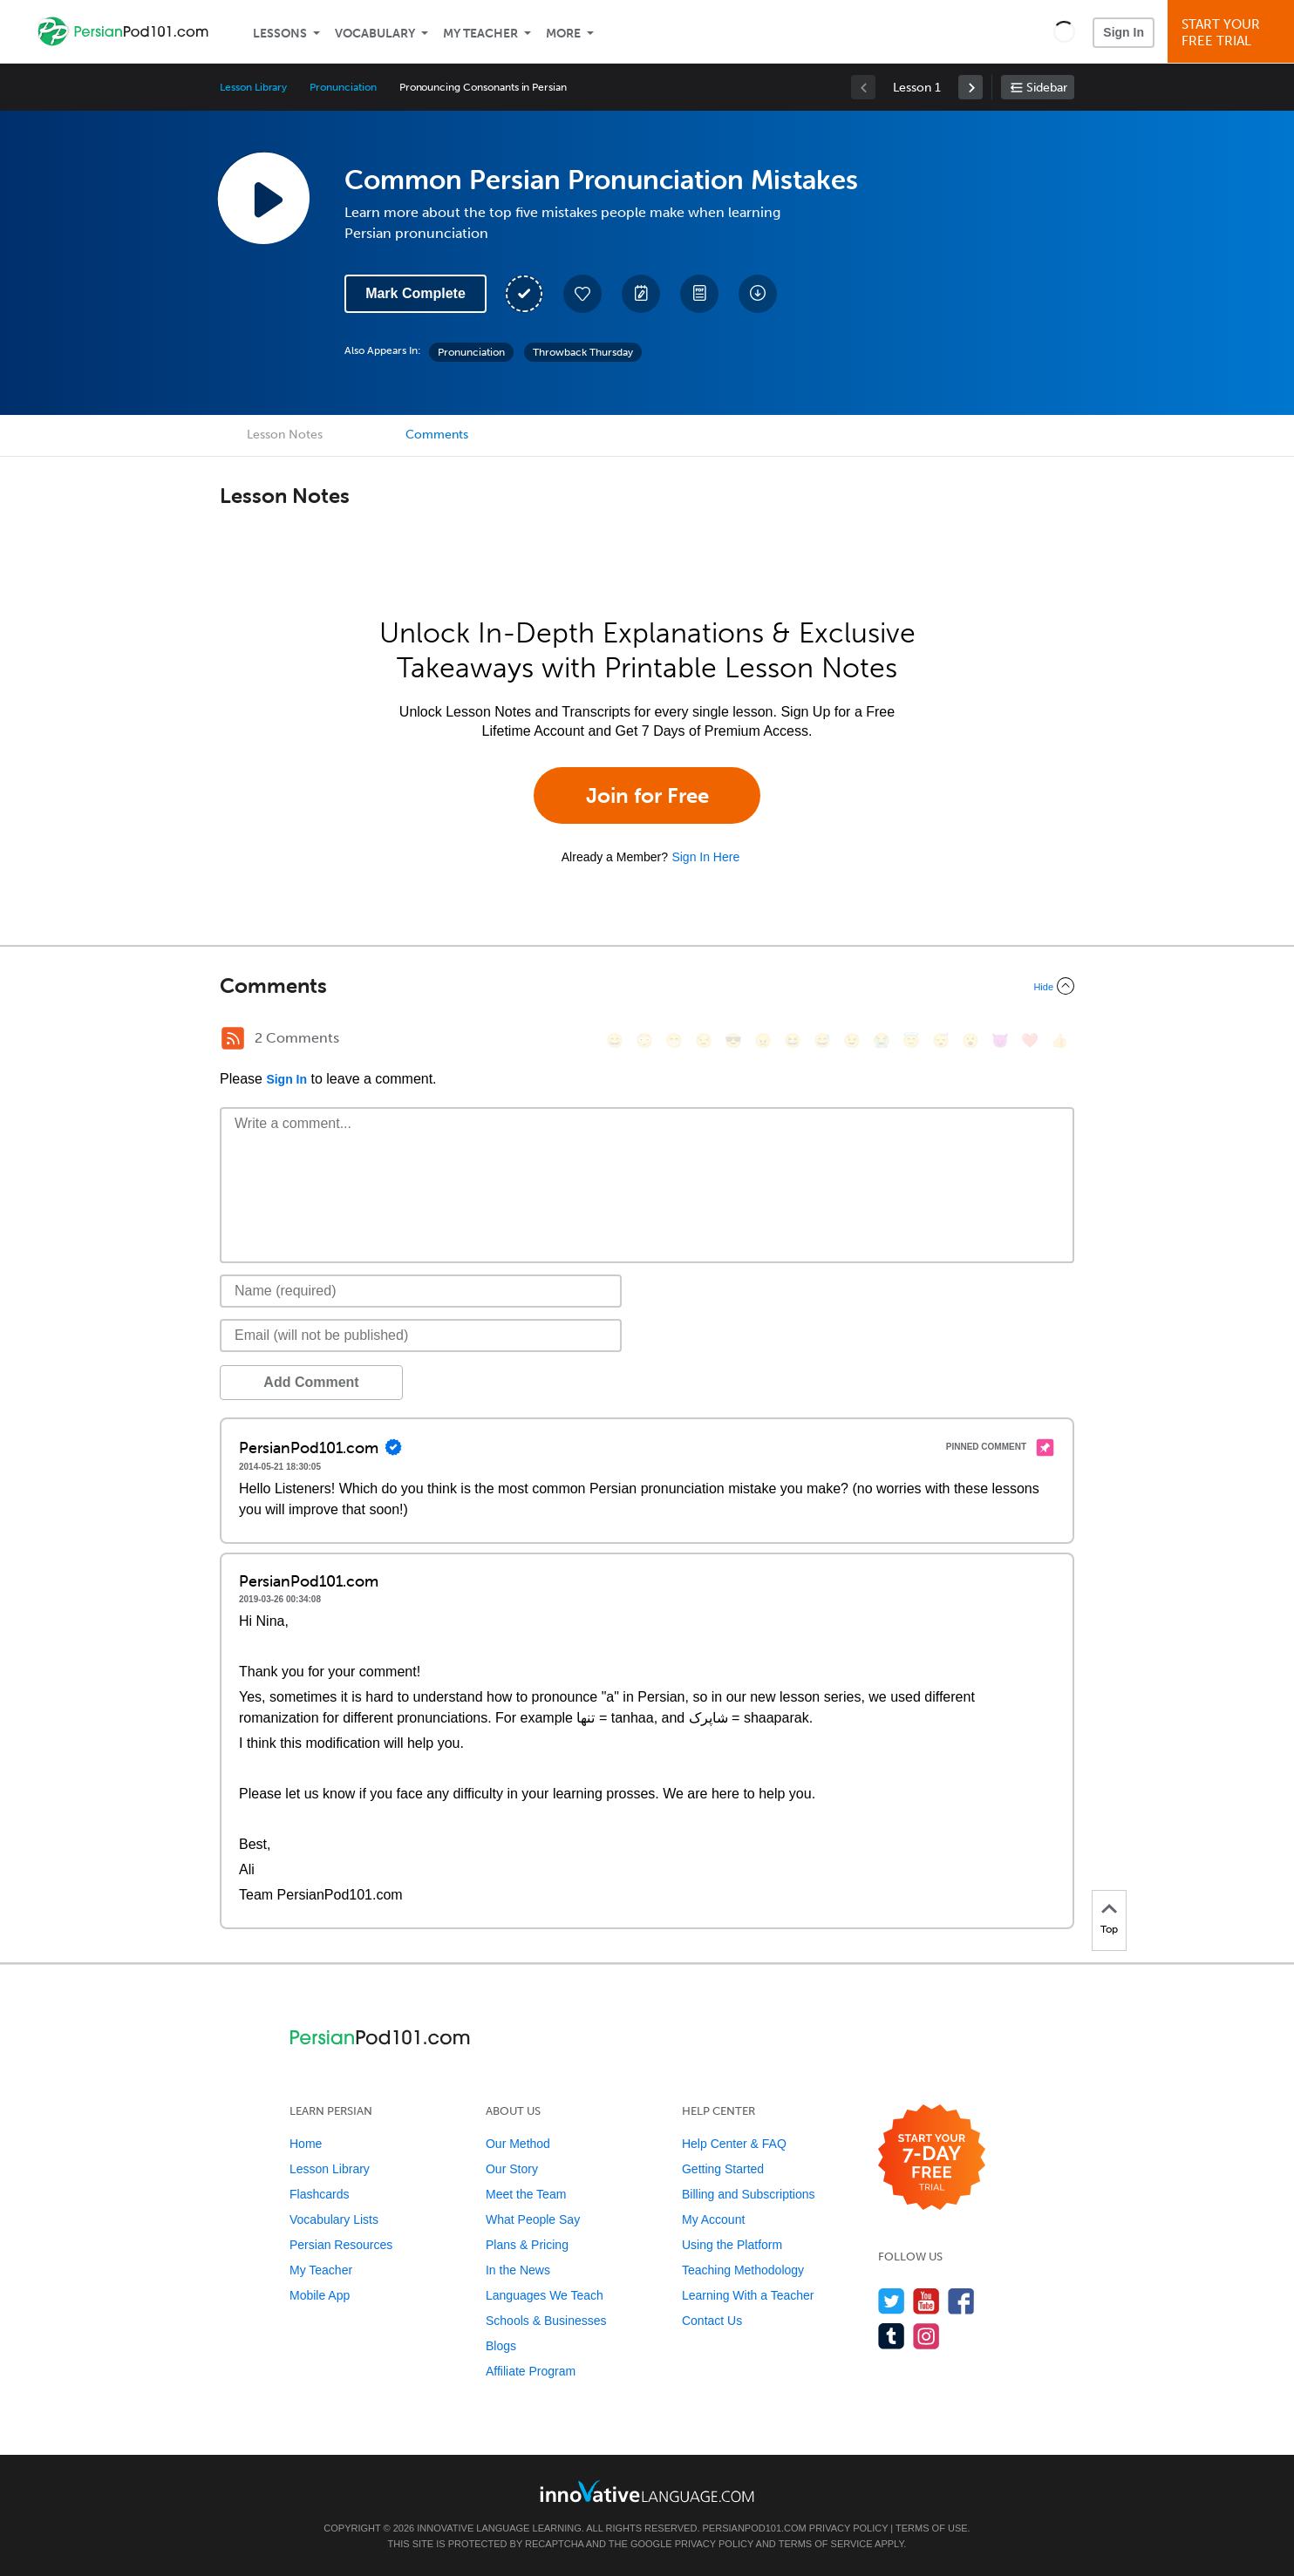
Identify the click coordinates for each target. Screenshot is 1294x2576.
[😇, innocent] (911, 1040)
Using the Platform (732, 2245)
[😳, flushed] (644, 1040)
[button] (1064, 31)
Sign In (1123, 32)
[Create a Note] (641, 294)
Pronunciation (343, 87)
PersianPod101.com (755, 2528)
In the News (518, 2270)
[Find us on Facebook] (961, 2300)
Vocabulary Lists (333, 2219)
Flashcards (319, 2194)
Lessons (280, 33)
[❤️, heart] (1030, 1040)
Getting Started (723, 2169)
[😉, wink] (852, 1040)
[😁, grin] (674, 1040)
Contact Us (712, 2321)
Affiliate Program (530, 2371)
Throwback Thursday (583, 352)
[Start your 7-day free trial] (931, 2158)
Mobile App (319, 2295)
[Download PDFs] (699, 294)
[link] (970, 87)
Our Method (518, 2144)
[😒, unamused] (704, 1040)
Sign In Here (705, 857)
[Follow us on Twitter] (891, 2300)
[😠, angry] (763, 1040)
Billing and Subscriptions (748, 2194)
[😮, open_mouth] (970, 1040)
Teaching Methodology (743, 2270)
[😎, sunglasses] (733, 1040)
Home (305, 2144)
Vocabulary (375, 33)
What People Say (533, 2219)
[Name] (421, 1291)
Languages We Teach (544, 2295)
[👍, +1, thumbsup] (1059, 1040)
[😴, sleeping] (941, 1040)
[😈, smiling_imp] (1000, 1040)
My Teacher (480, 33)
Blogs (501, 2346)
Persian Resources (340, 2245)
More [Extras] (563, 33)
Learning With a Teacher (748, 2295)
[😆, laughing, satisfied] (792, 1040)
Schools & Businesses (546, 2321)
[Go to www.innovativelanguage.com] (647, 2491)
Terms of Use (932, 2528)
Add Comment (310, 1382)
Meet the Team (526, 2194)
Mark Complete (415, 293)
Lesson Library (253, 87)
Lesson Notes (285, 434)
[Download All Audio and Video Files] (758, 294)
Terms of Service (826, 2544)
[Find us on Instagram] (926, 2335)
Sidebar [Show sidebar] (1046, 87)
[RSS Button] (233, 1038)
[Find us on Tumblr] (891, 2335)
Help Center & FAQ (734, 2144)
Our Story (512, 2169)
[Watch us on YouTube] (926, 2300)
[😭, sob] (881, 1040)
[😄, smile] (615, 1040)
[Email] (421, 1335)
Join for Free (647, 795)
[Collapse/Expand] (647, 986)
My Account (713, 2219)
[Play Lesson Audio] (263, 198)
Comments (436, 434)
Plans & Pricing (527, 2245)
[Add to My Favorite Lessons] (582, 294)
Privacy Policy (848, 2528)
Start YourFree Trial (1233, 33)
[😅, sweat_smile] (822, 1040)
